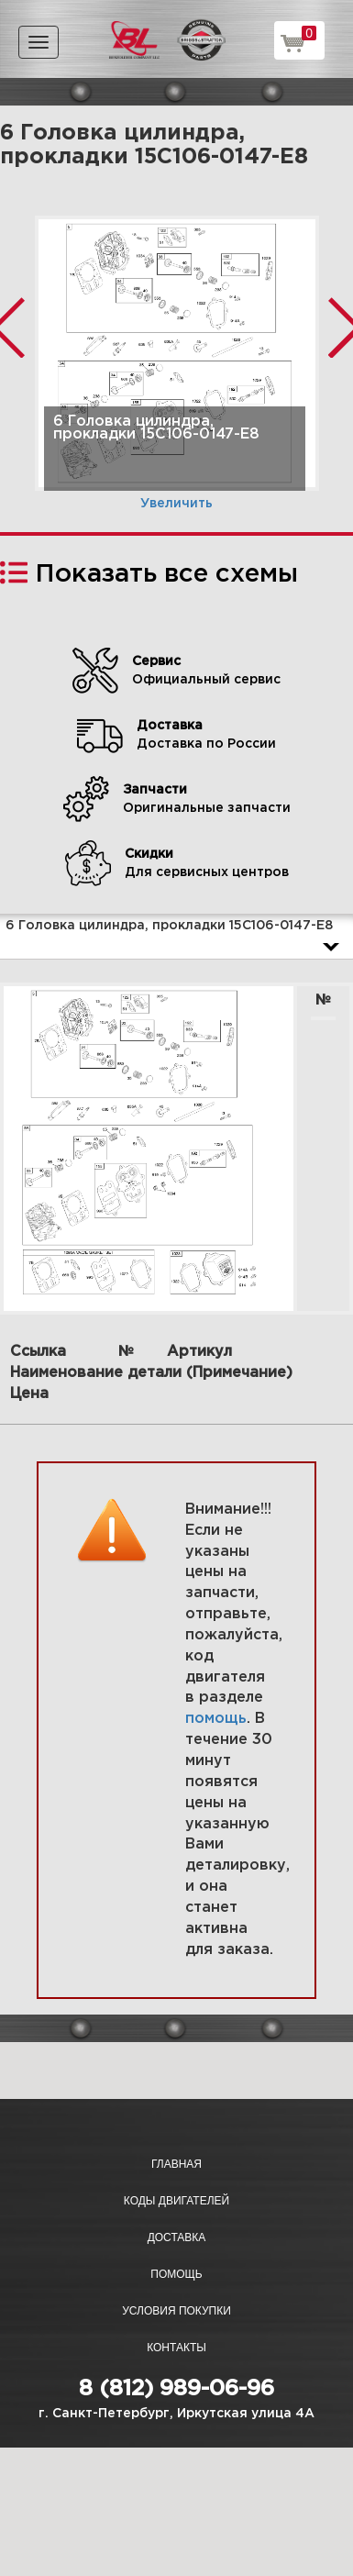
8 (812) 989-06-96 (176, 2389)
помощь (216, 1719)
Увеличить (176, 503)
